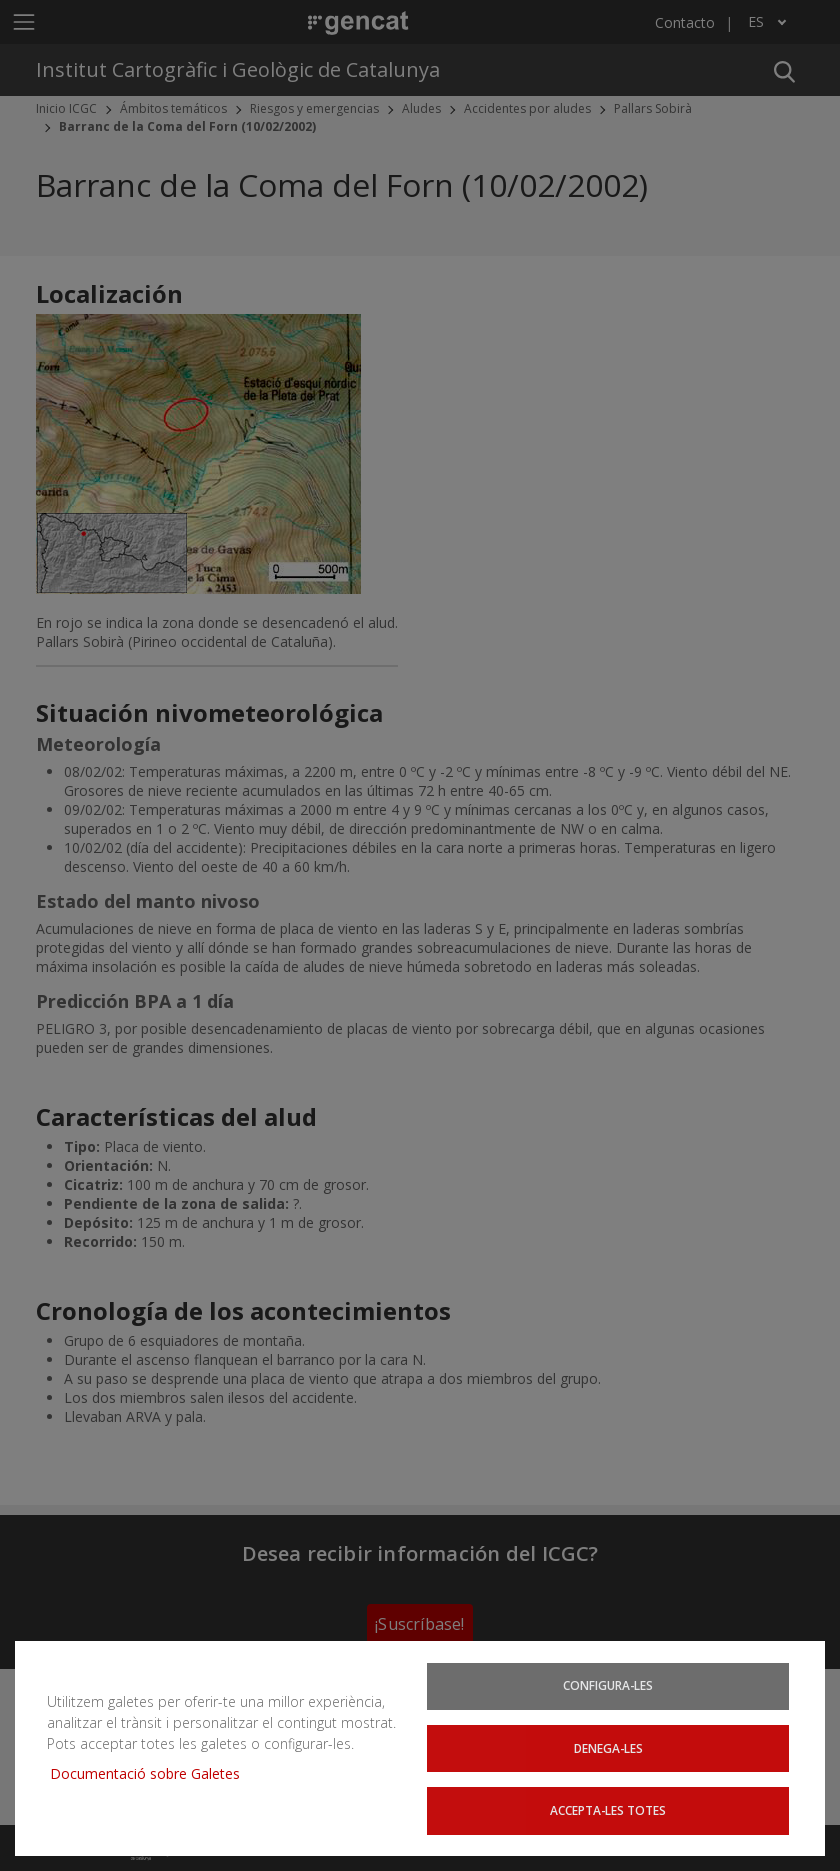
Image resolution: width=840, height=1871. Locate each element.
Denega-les (608, 1747)
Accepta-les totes (608, 1810)
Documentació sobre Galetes (152, 1772)
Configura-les (608, 1685)
